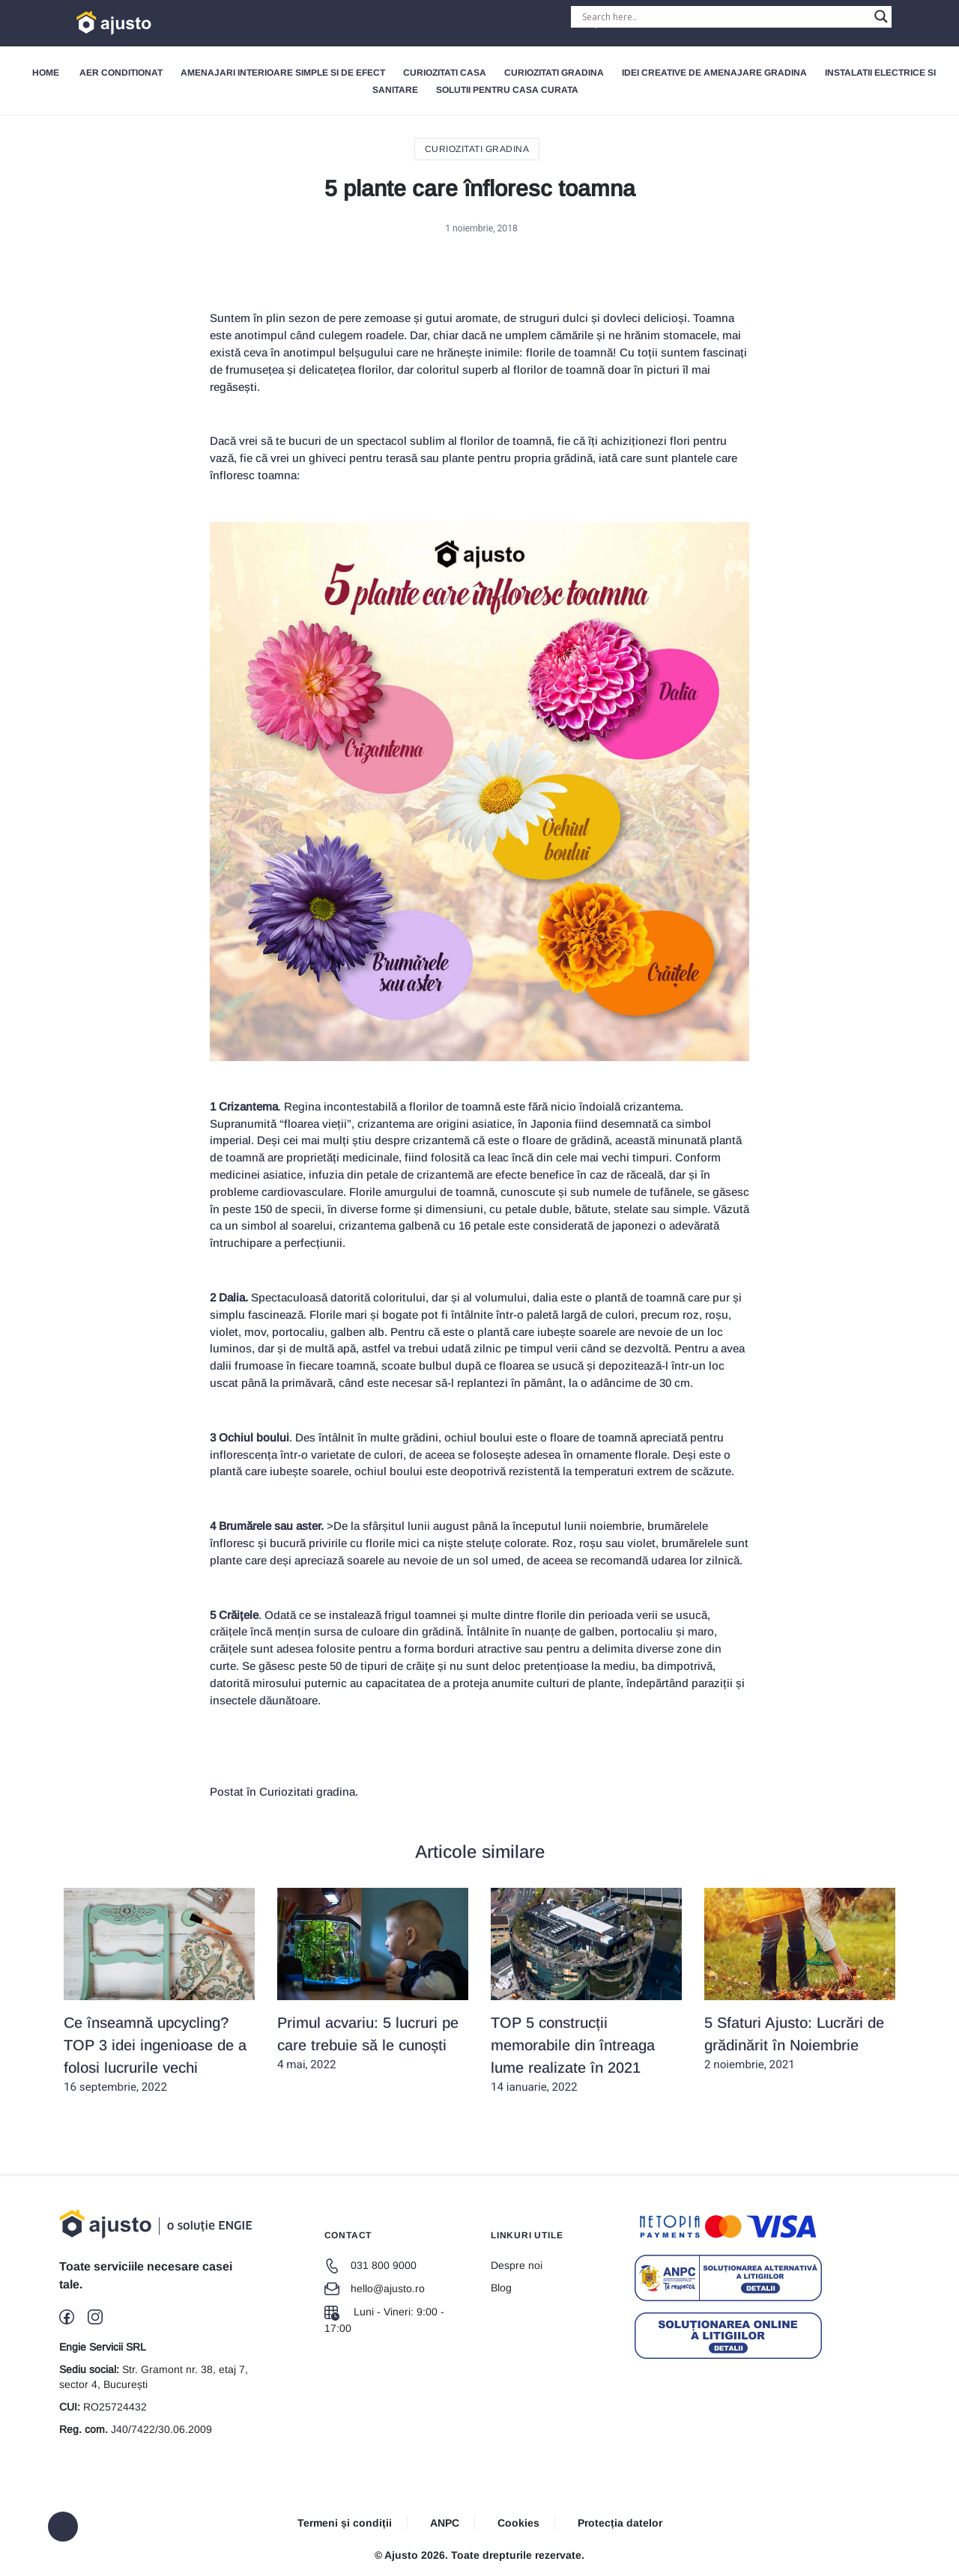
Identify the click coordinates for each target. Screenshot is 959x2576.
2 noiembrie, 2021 (799, 1979)
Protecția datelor (620, 2523)
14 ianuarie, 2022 (586, 1991)
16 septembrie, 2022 (159, 1991)
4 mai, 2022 (372, 1979)
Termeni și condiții (344, 2523)
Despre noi (516, 2265)
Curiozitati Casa (444, 72)
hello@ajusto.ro (374, 2288)
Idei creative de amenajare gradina (714, 72)
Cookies (518, 2523)
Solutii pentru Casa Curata (507, 90)
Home (45, 72)
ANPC (444, 2523)
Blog (501, 2288)
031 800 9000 (370, 2265)
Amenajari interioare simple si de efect (283, 72)
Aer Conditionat (121, 72)
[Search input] (724, 16)
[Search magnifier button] (881, 16)
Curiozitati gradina (554, 72)
